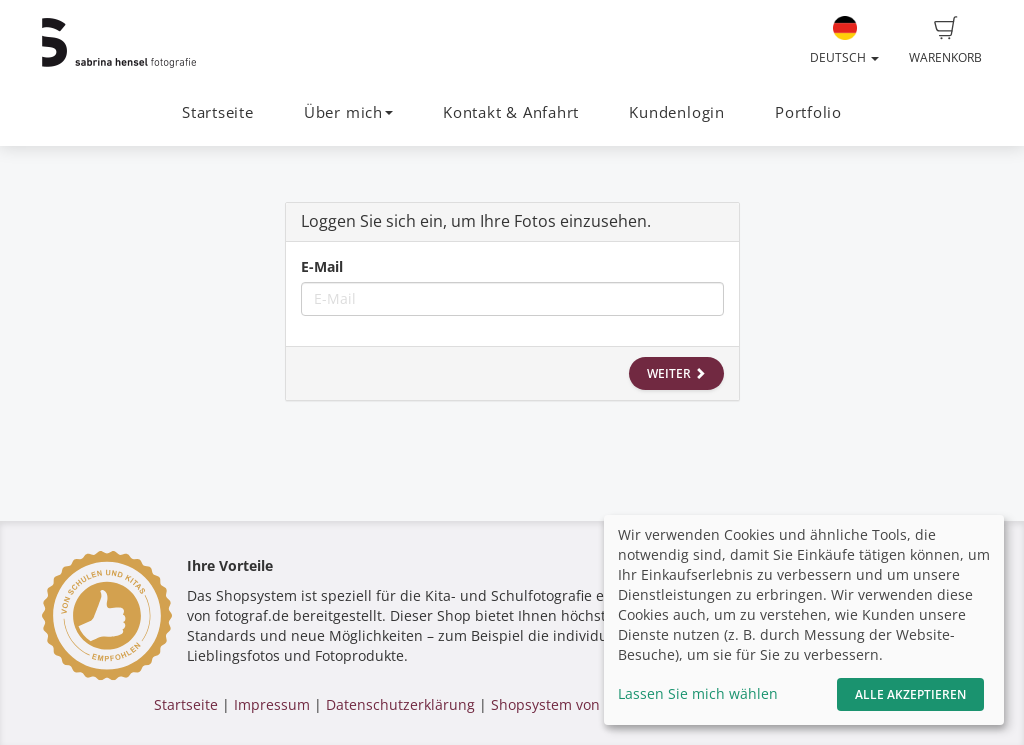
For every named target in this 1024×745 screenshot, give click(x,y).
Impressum (272, 704)
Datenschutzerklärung (400, 704)
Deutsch (844, 41)
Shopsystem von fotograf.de (584, 704)
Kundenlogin (676, 112)
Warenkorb (945, 41)
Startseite (218, 112)
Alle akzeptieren (910, 694)
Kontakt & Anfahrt (511, 112)
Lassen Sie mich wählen (698, 693)
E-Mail (322, 266)
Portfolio (808, 112)
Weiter (676, 373)
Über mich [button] (348, 112)
